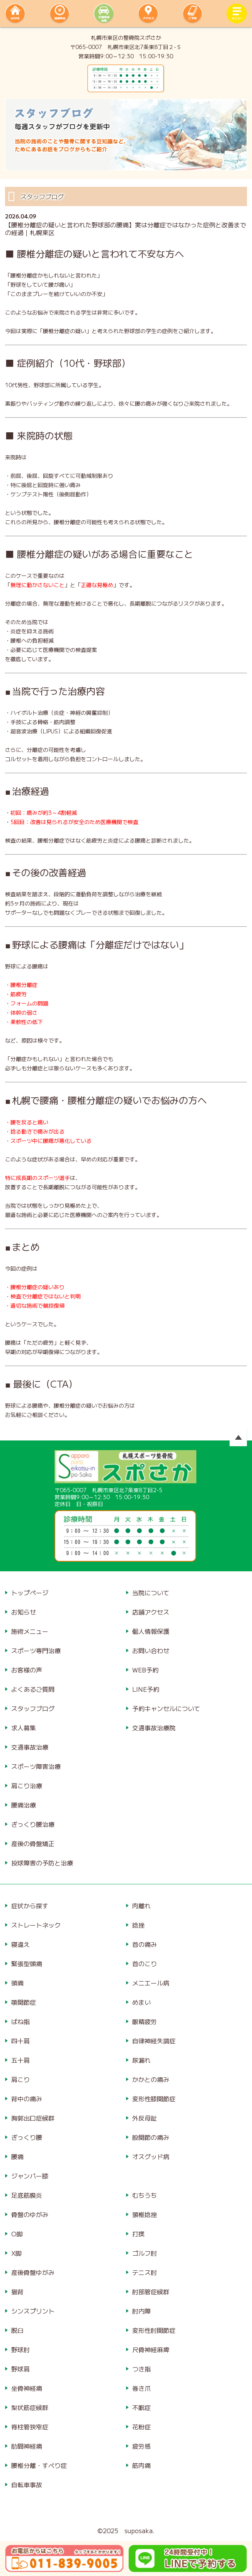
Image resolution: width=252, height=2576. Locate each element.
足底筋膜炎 (26, 2195)
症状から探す (29, 1905)
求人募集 (23, 1727)
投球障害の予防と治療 (42, 1862)
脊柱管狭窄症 (29, 2426)
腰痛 (17, 2156)
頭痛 (17, 1982)
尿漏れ (141, 2060)
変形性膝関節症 (153, 2098)
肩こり (20, 2079)
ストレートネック (36, 1924)
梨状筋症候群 (29, 2407)
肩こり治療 (26, 1785)
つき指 (141, 2368)
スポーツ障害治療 (36, 1766)
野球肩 (20, 2368)
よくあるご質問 (32, 1689)
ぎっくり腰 (26, 2137)
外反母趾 (144, 2117)
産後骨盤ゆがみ (32, 2272)
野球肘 (20, 2349)
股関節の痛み (150, 2137)
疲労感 (141, 2446)
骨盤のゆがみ (29, 2214)
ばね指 (20, 2021)
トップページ (29, 1592)
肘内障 (141, 2310)
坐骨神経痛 (26, 2388)
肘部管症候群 (150, 2291)
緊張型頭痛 (26, 1963)
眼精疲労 (144, 2021)
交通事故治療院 (153, 1727)
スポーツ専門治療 (36, 1650)
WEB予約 (145, 1669)
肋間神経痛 (26, 2446)
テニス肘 (144, 2272)
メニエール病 (150, 1982)
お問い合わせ (150, 1650)
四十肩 (20, 2040)
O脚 (17, 2233)
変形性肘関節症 (153, 2330)
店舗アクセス (150, 1611)
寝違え (20, 1944)
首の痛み (144, 1944)
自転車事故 (26, 2484)
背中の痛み (26, 2098)
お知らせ (23, 1611)
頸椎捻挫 (144, 2214)
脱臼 (17, 2330)
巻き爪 (141, 2388)
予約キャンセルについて (166, 1708)
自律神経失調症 (153, 2040)
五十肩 (20, 2060)
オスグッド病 (150, 2156)
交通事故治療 (29, 1747)
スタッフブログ (32, 1708)
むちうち (144, 2195)
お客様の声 (26, 1669)
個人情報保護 (150, 1631)
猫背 (17, 2291)
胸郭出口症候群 (32, 2117)
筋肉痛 (141, 2465)
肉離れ (141, 1905)
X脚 (16, 2253)
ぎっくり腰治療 (32, 1824)
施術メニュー (29, 1631)
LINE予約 (145, 1689)
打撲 (138, 2233)
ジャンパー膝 (29, 2175)
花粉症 (141, 2426)
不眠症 (141, 2407)
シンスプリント (32, 2310)
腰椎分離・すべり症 (39, 2465)
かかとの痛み (150, 2079)
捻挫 (138, 1924)
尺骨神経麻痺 (150, 2349)
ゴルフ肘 (144, 2253)
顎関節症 (23, 2002)
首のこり (144, 1963)
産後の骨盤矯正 (32, 1843)
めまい (141, 2002)
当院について (150, 1592)
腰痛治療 (23, 1804)
